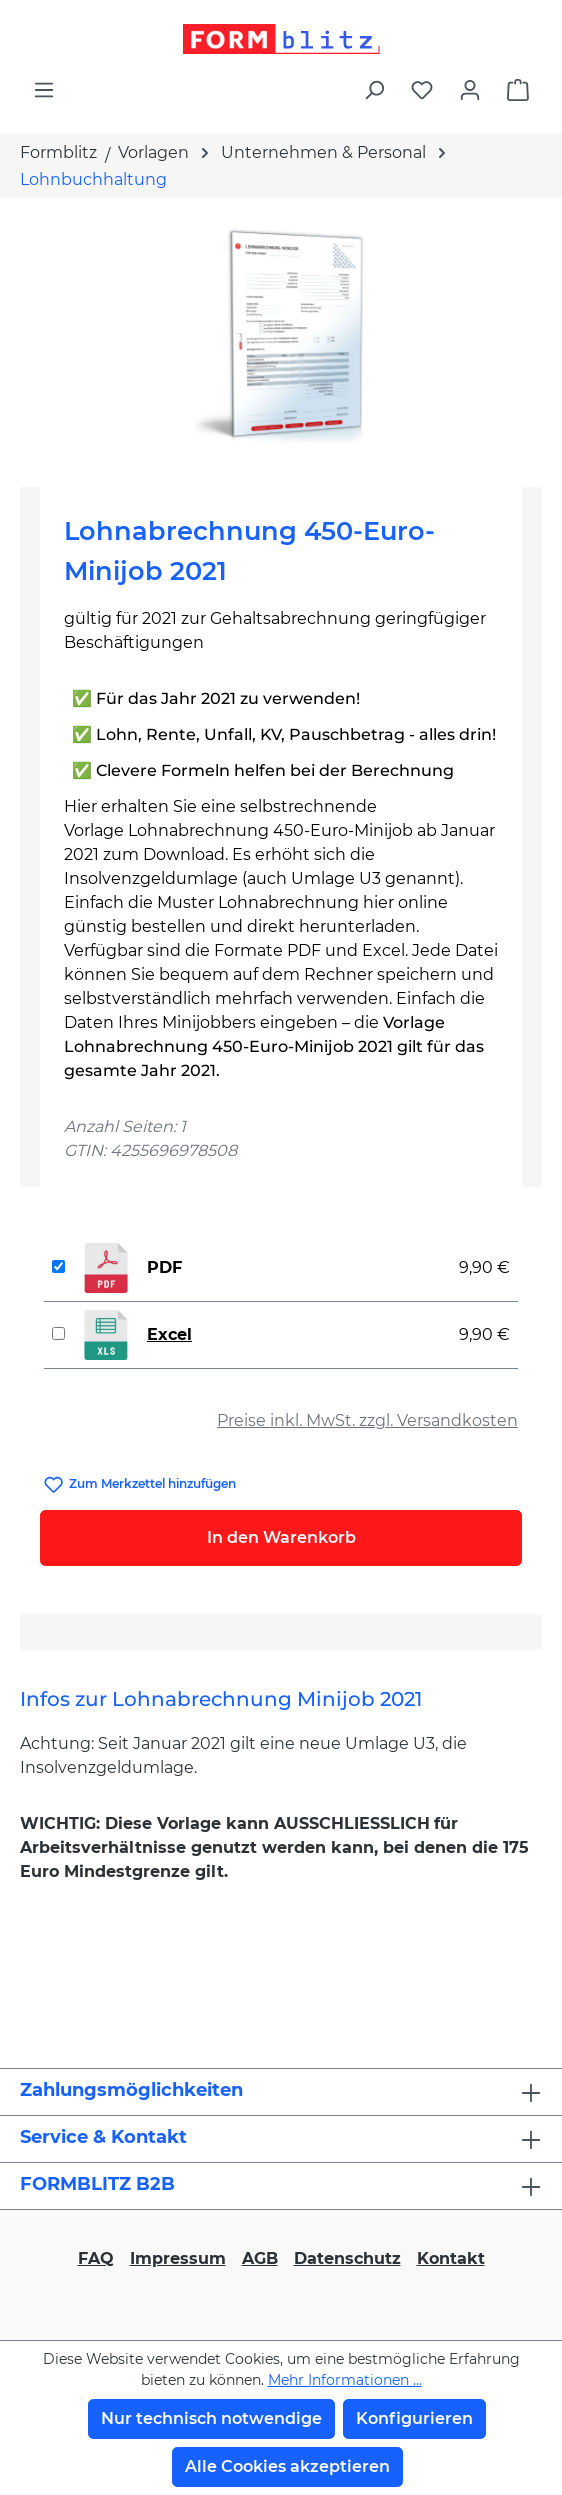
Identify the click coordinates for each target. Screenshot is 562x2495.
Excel (169, 1334)
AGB (260, 2258)
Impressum (178, 2258)
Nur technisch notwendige (211, 2418)
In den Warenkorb (281, 1537)
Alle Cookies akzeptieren (287, 2466)
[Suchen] (374, 90)
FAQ (96, 2258)
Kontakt (451, 2258)
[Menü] (44, 90)
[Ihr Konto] (470, 90)
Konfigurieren (414, 2418)
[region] (281, 334)
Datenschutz (347, 2258)
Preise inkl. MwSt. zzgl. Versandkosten (367, 1420)
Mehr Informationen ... (345, 2380)
